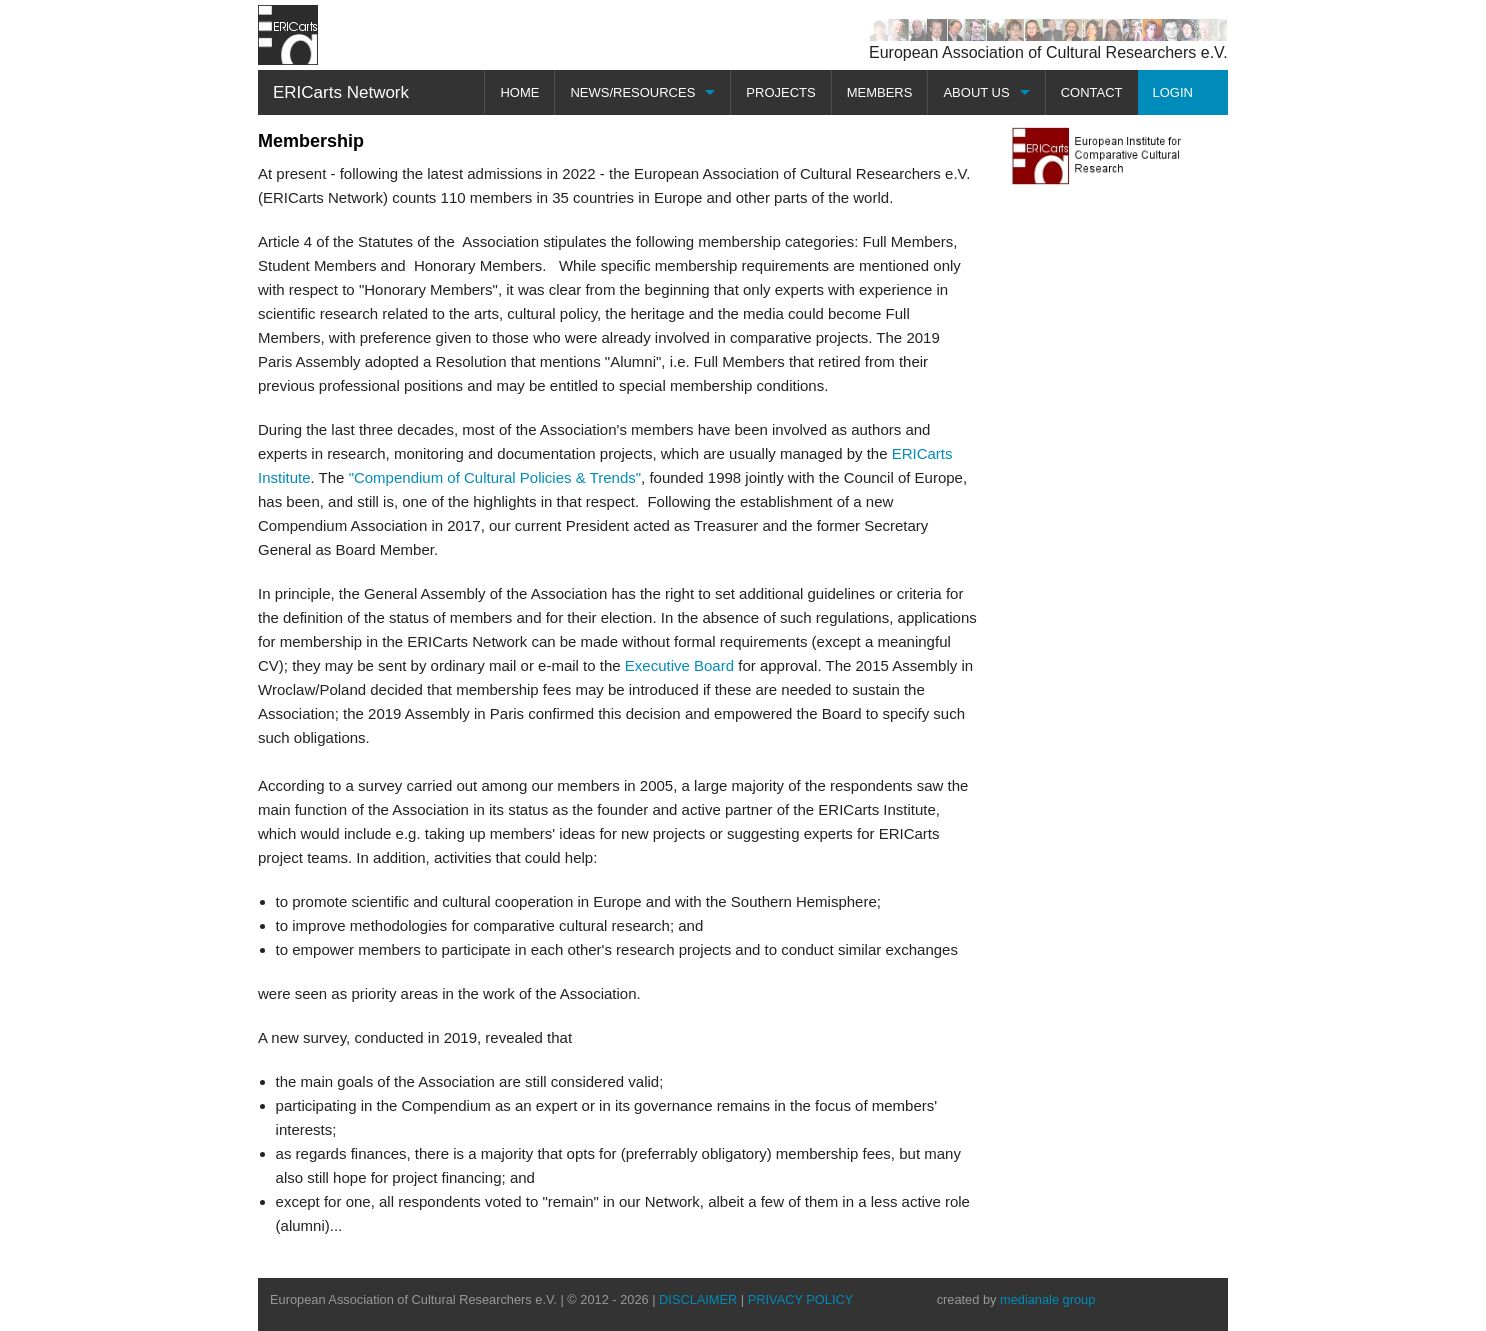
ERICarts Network (341, 92)
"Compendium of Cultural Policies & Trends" (495, 477)
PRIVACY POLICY (801, 1299)
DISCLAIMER (698, 1299)
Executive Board (679, 665)
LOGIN (1173, 92)
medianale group (1047, 1299)
